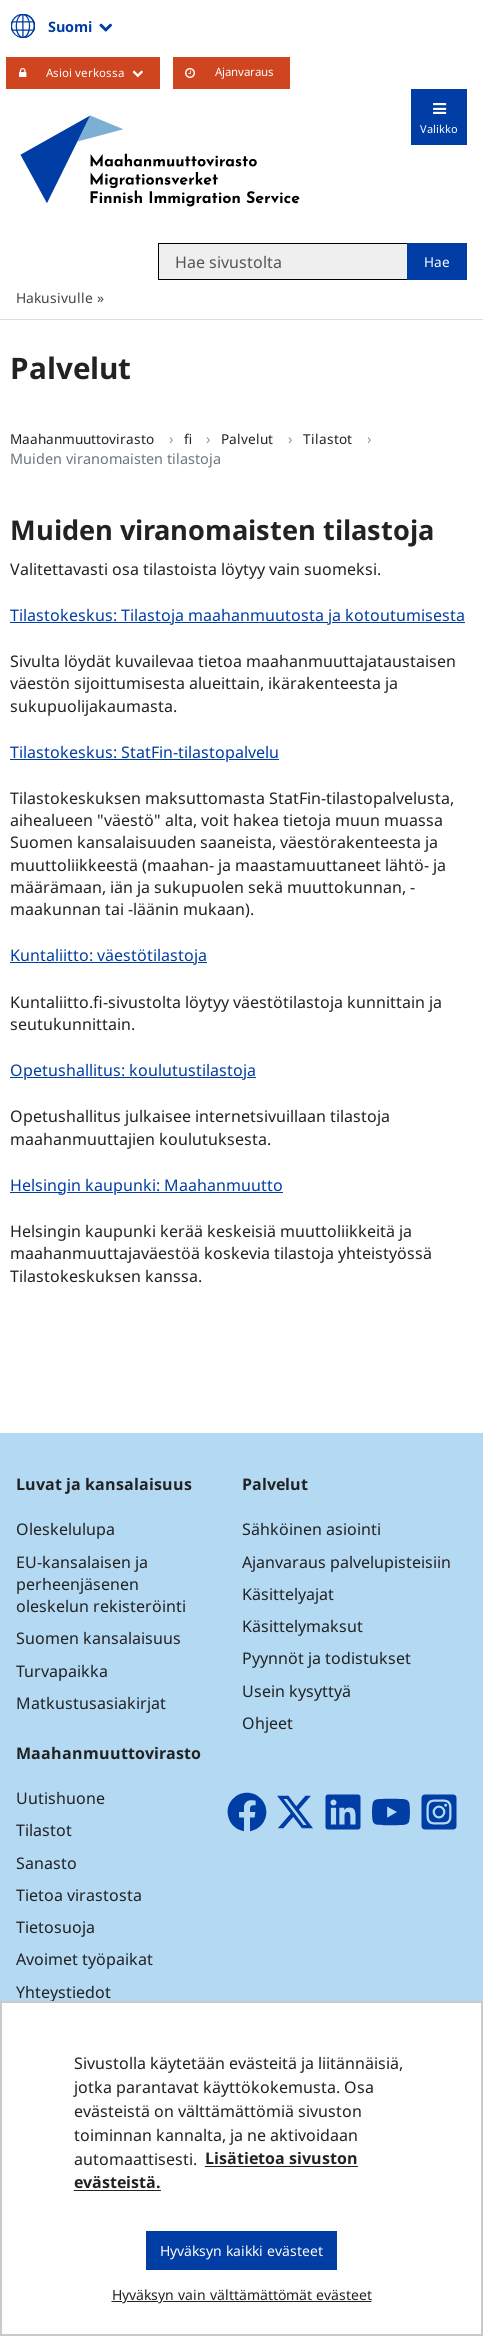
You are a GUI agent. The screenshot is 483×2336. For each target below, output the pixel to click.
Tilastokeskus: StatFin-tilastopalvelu (147, 751)
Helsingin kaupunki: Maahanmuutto (149, 1184)
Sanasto (46, 1863)
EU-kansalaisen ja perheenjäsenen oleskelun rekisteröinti (101, 1584)
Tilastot (329, 438)
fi (190, 438)
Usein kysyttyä (298, 1691)
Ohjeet (267, 1723)
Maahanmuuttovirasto (84, 438)
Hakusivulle (54, 297)
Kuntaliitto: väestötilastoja (111, 954)
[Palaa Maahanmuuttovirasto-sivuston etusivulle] (160, 161)
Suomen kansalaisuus (98, 1638)
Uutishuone (60, 1798)
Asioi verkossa (103, 72)
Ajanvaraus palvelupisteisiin (346, 1562)
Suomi (82, 26)
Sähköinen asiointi (311, 1529)
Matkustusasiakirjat (91, 1703)
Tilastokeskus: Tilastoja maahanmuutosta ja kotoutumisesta (240, 614)
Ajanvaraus (244, 71)
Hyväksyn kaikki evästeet (241, 2250)
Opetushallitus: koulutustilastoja (135, 1069)
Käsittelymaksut (302, 1626)
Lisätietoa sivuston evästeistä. (216, 2171)
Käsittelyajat (288, 1594)
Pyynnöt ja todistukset (326, 1658)
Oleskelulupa (65, 1529)
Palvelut (249, 438)
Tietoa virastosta (79, 1895)
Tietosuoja (55, 1927)
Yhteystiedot (63, 1992)
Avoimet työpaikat (84, 1959)
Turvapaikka (62, 1671)
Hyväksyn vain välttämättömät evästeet (242, 2294)
